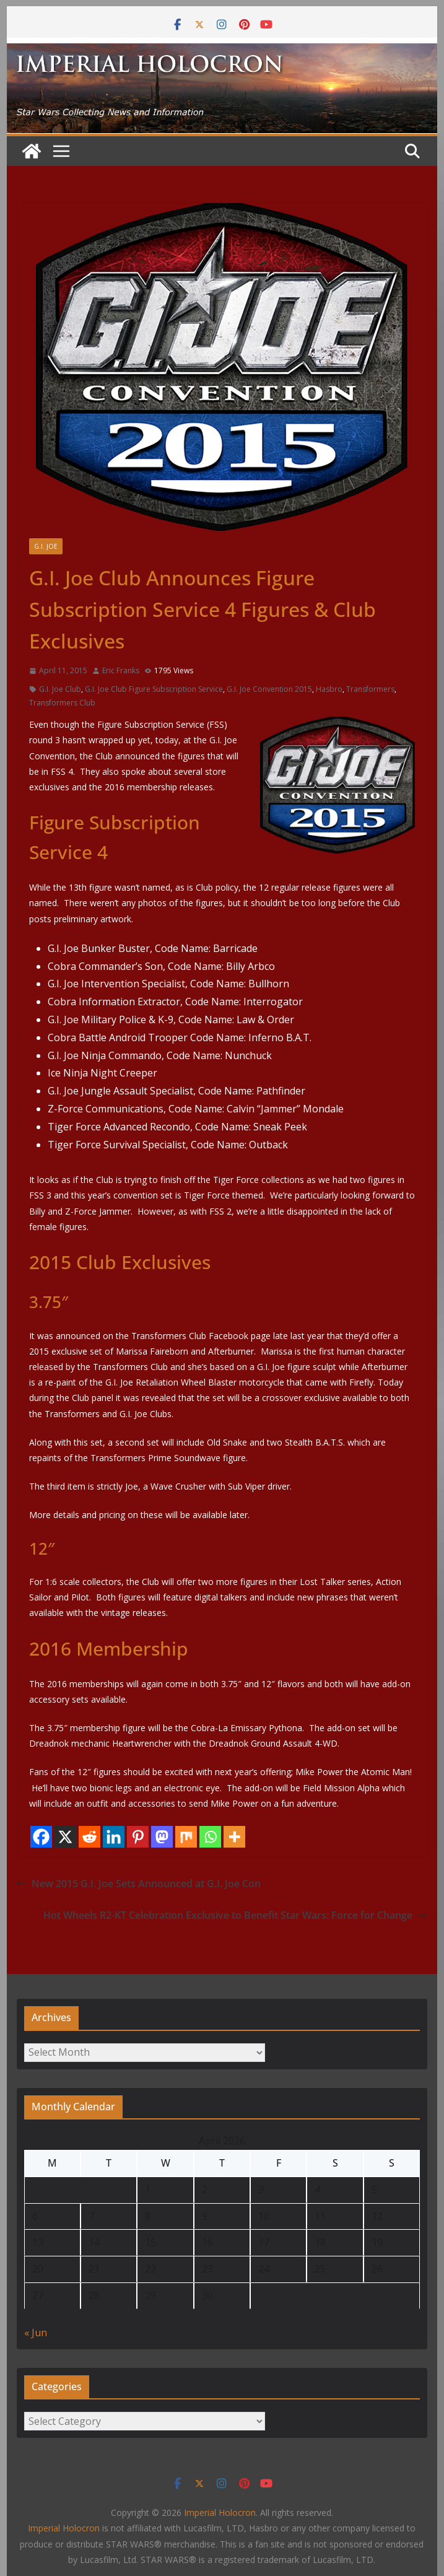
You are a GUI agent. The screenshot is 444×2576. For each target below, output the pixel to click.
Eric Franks (120, 670)
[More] (234, 1837)
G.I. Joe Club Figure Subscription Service (154, 689)
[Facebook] (41, 1837)
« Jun (35, 2332)
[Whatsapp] (210, 1837)
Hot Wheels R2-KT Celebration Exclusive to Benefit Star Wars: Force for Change (235, 1915)
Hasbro (329, 689)
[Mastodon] (162, 1837)
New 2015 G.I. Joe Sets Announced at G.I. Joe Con (139, 1883)
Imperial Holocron (64, 2528)
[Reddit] (89, 1837)
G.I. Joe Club (60, 689)
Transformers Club (62, 702)
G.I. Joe (46, 546)
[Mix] (186, 1837)
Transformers (370, 689)
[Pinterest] (138, 1837)
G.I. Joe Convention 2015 (269, 689)
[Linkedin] (113, 1837)
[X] (65, 1837)
